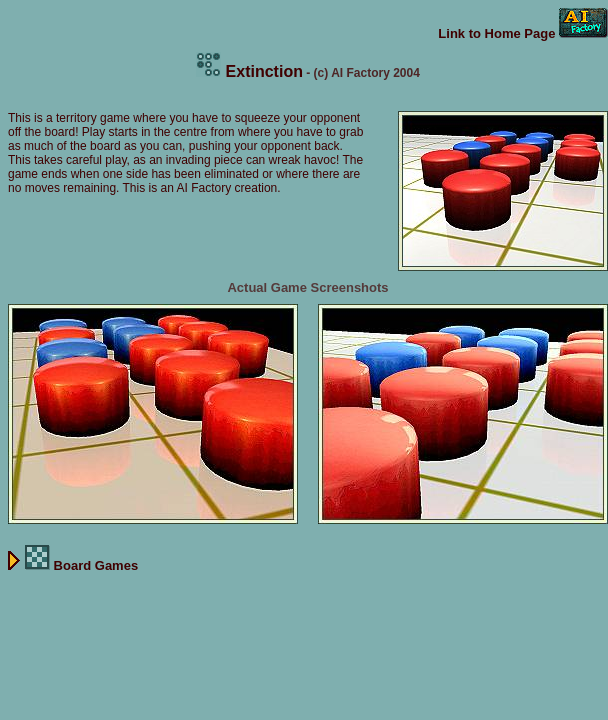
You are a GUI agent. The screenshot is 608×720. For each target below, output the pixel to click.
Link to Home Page (523, 33)
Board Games (73, 565)
